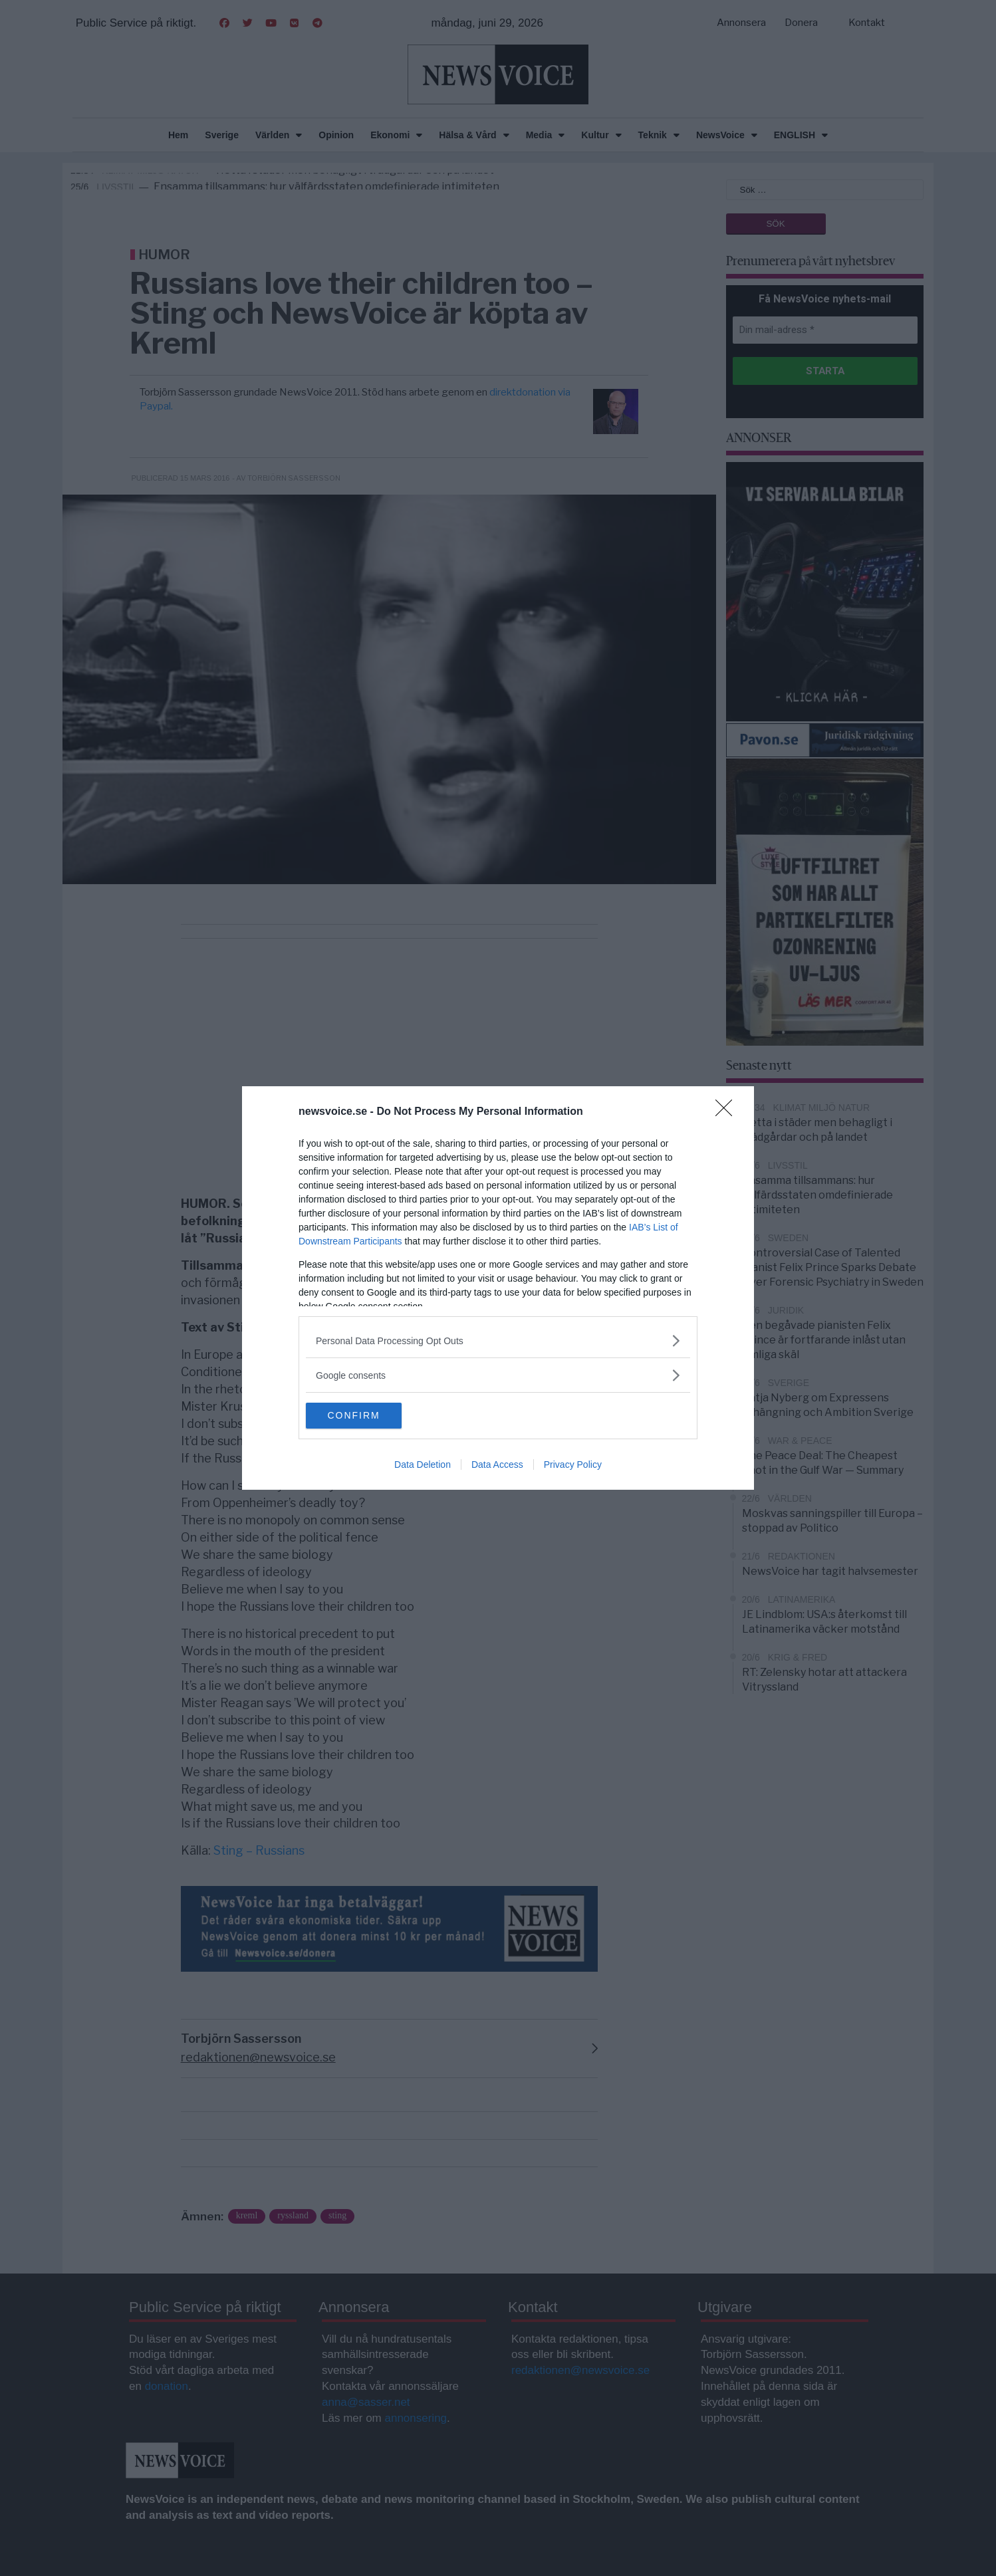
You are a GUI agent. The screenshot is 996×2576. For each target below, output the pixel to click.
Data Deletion (422, 1465)
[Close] (728, 1112)
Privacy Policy (573, 1465)
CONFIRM (368, 1416)
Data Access (497, 1465)
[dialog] (498, 1288)
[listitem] (498, 1340)
